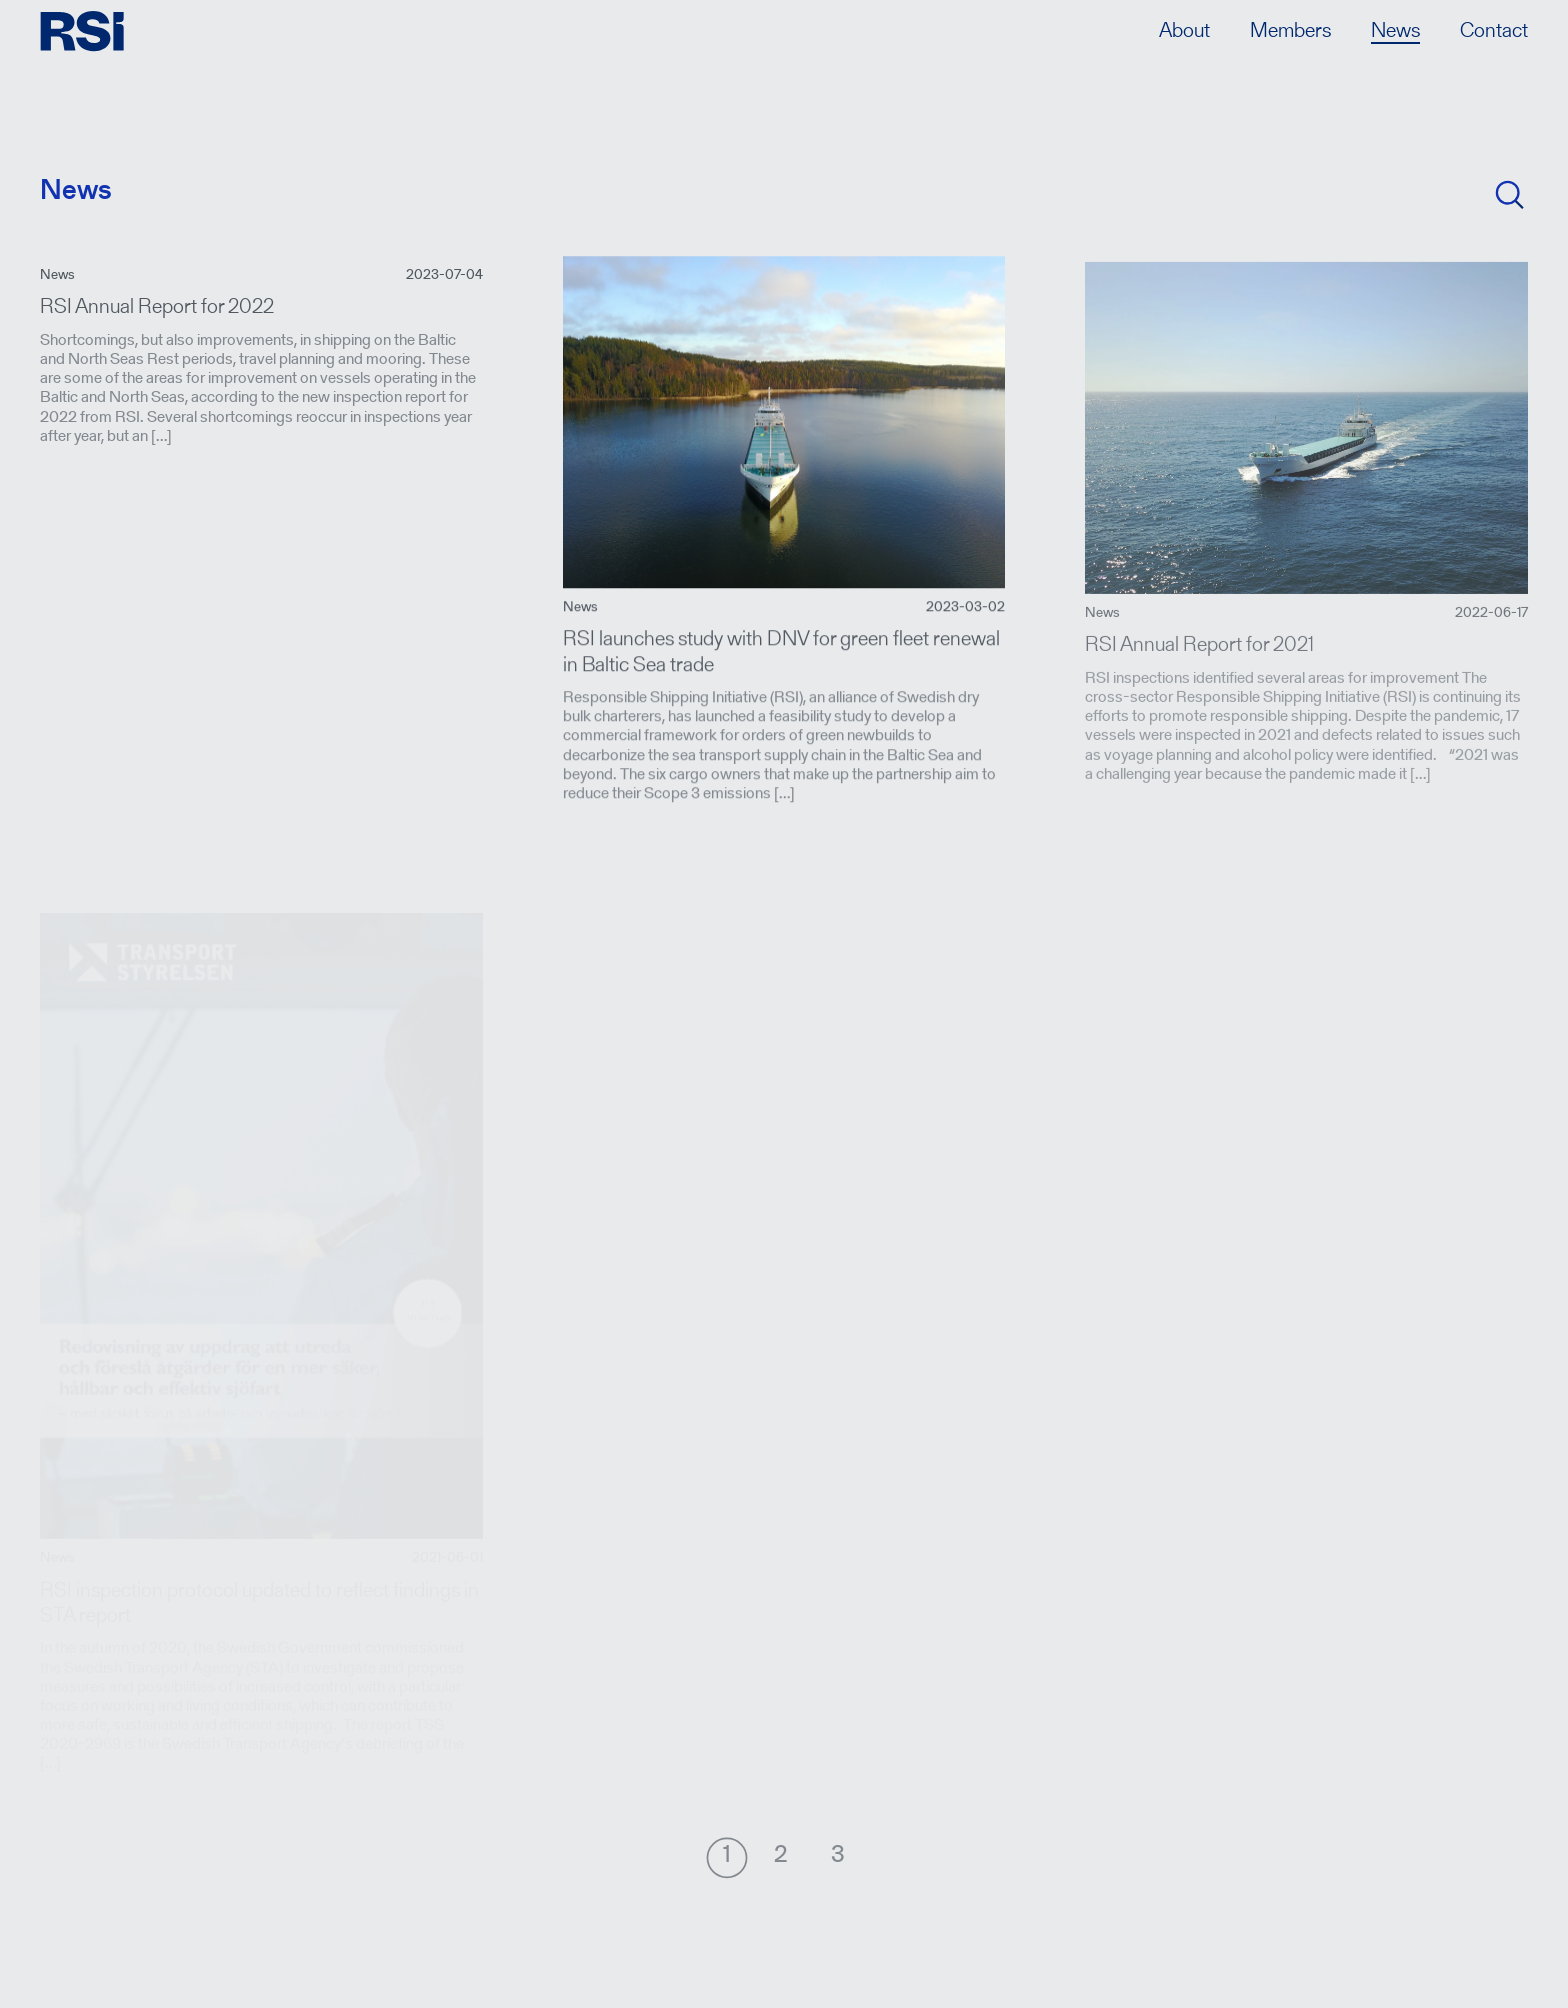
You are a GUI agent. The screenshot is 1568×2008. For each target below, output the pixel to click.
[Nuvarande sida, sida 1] (727, 1857)
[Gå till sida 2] (781, 1857)
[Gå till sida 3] (838, 1857)
